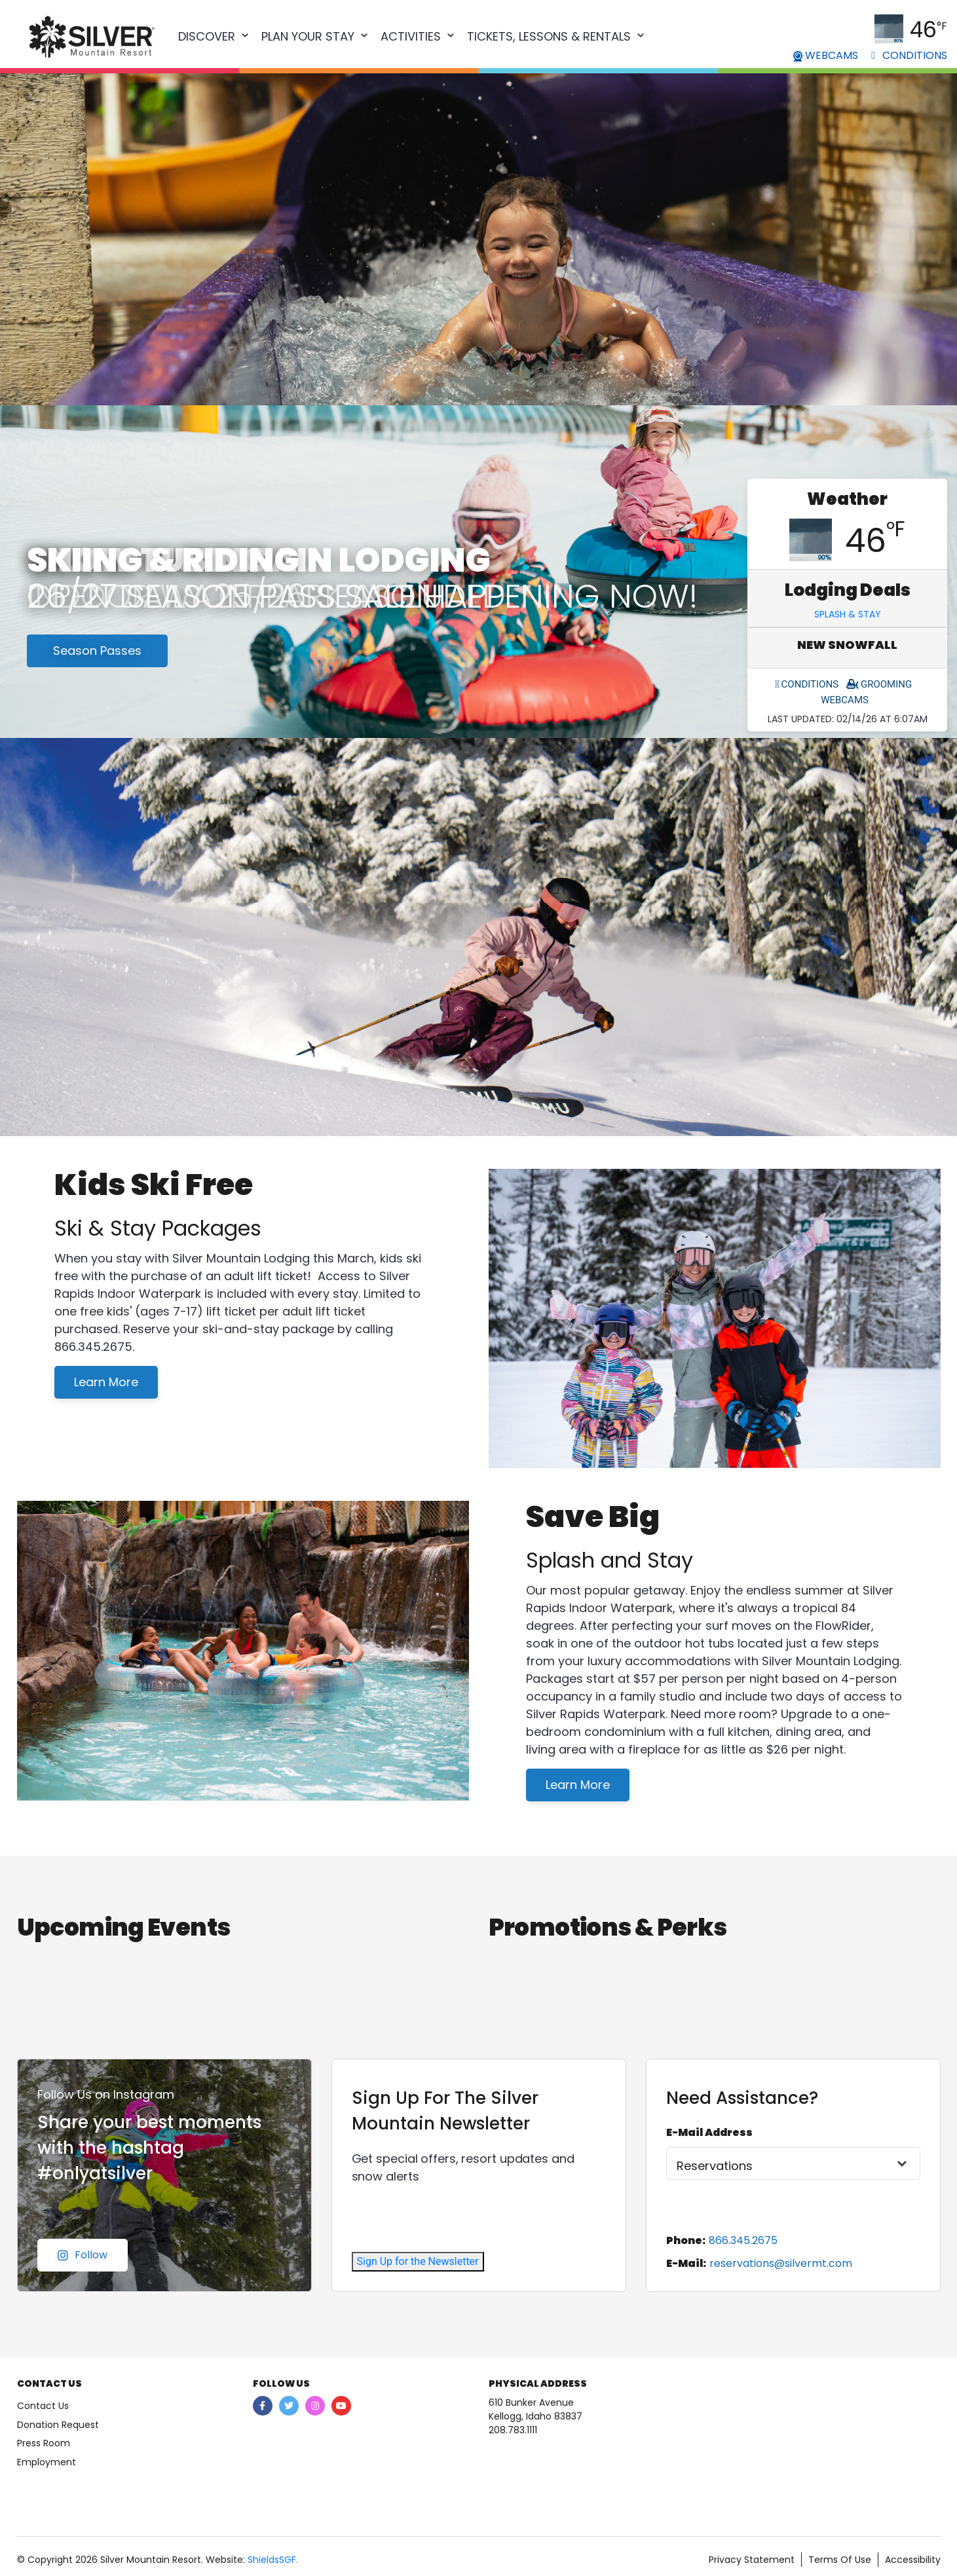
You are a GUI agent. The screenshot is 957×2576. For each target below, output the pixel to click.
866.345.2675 (743, 2240)
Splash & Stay (847, 614)
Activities (411, 36)
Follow (82, 2254)
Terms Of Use (839, 2559)
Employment (46, 2462)
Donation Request (58, 2424)
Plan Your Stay (307, 36)
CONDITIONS (909, 55)
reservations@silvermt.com (780, 2263)
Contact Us (43, 2405)
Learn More (106, 1382)
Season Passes (97, 650)
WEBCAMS (825, 55)
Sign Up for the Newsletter (418, 2261)
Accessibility (913, 2559)
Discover (206, 36)
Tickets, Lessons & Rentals (549, 36)
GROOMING (879, 684)
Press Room (43, 2443)
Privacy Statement (752, 2559)
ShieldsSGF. (273, 2559)
